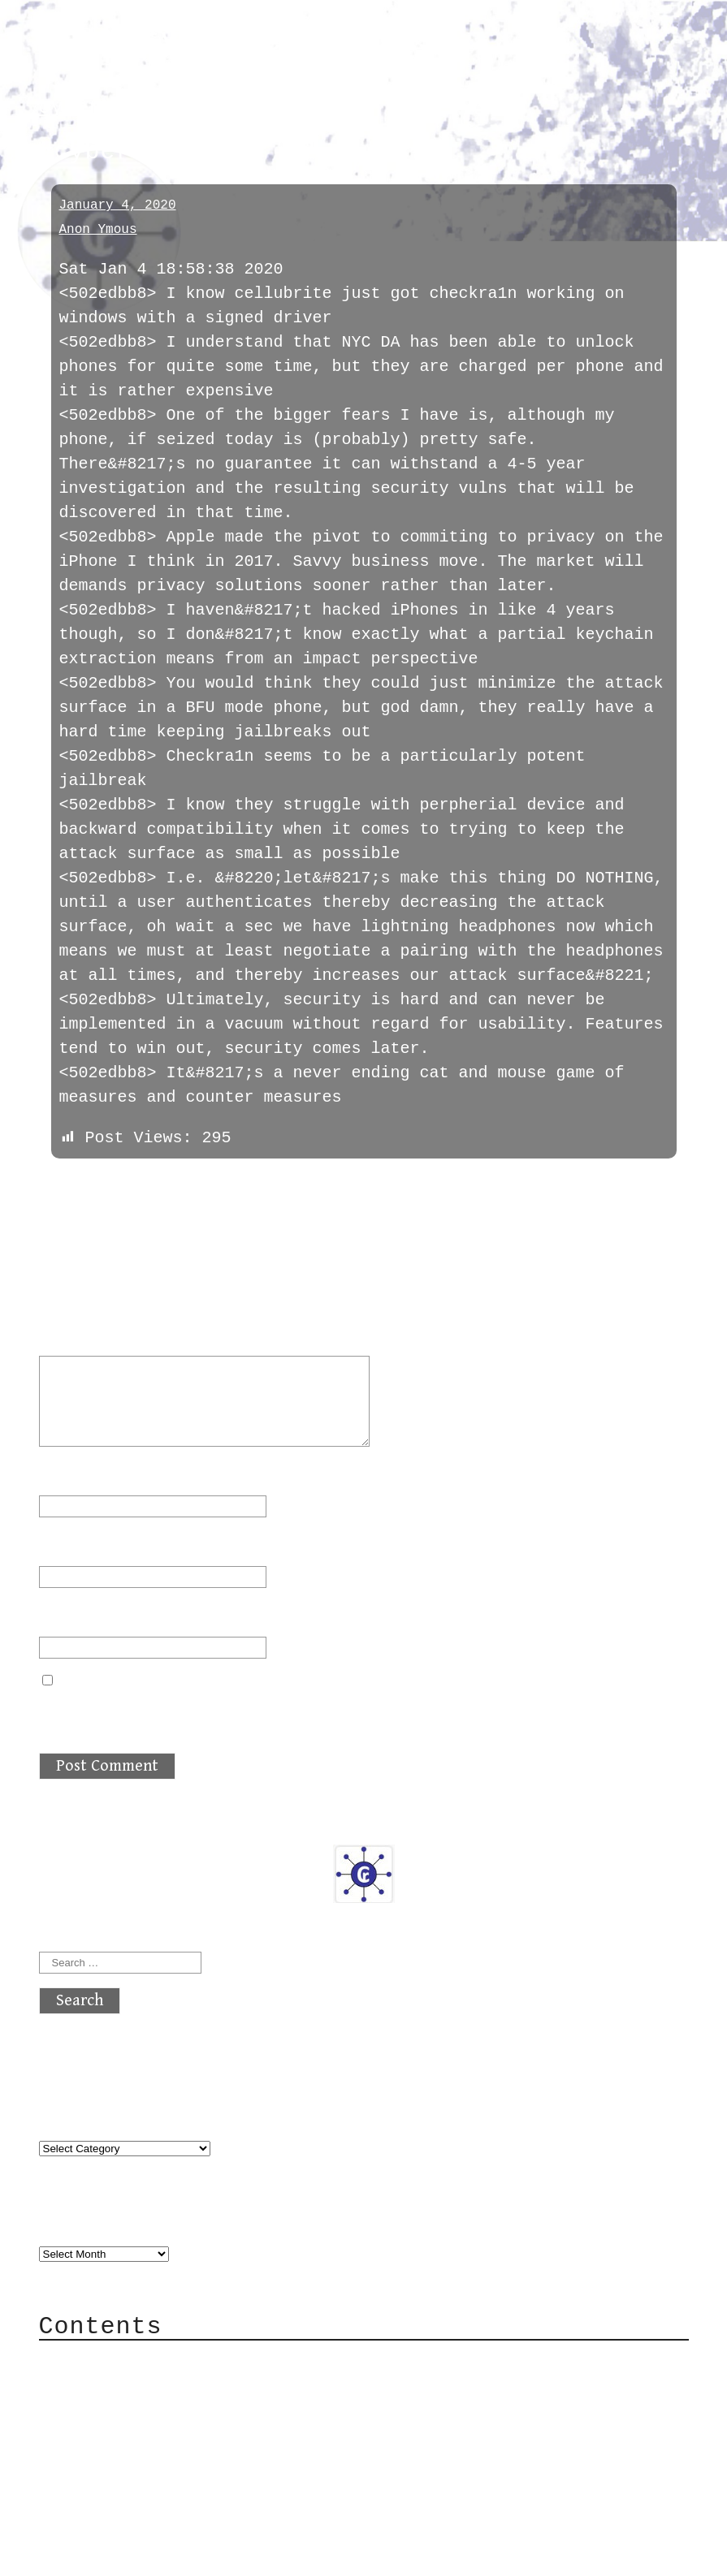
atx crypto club (191, 41)
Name (68, 1475)
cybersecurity (120, 107)
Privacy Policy (139, 2458)
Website (73, 1616)
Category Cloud (139, 2385)
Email (73, 1545)
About (95, 2360)
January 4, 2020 (117, 205)
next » (147, 1184)
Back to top (92, 2555)
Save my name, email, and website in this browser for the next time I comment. (360, 1712)
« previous (78, 1184)
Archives (78, 2221)
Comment (83, 1335)
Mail (90, 2409)
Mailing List (129, 2433)
